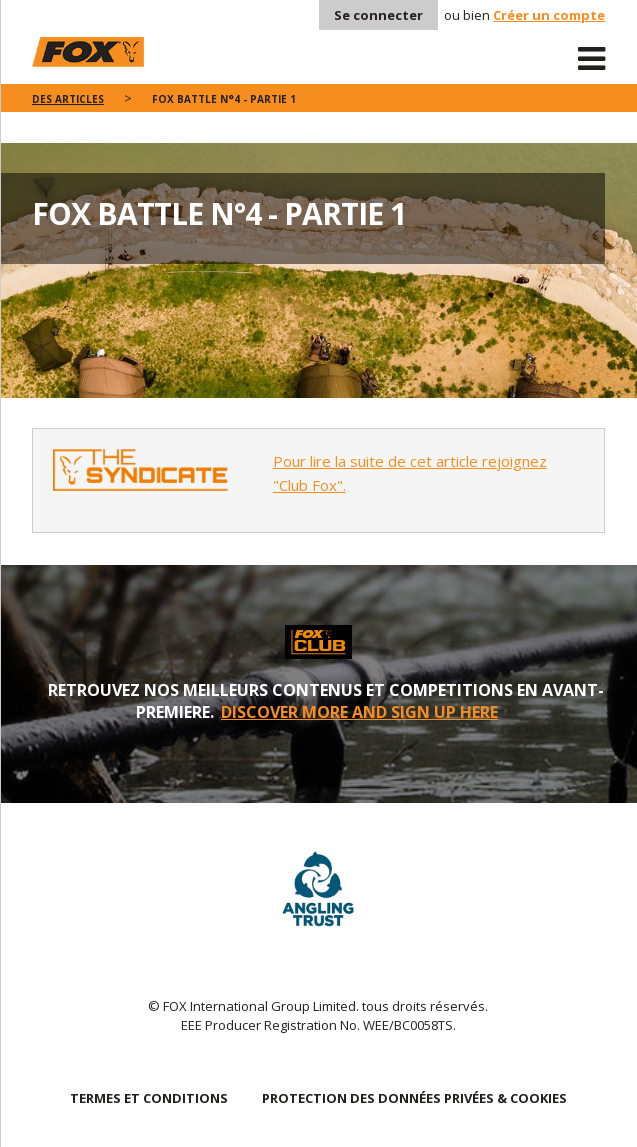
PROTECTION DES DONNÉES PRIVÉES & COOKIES (414, 1098)
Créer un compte (549, 15)
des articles (68, 99)
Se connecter (378, 15)
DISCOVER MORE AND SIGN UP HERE (359, 712)
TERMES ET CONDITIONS (149, 1098)
